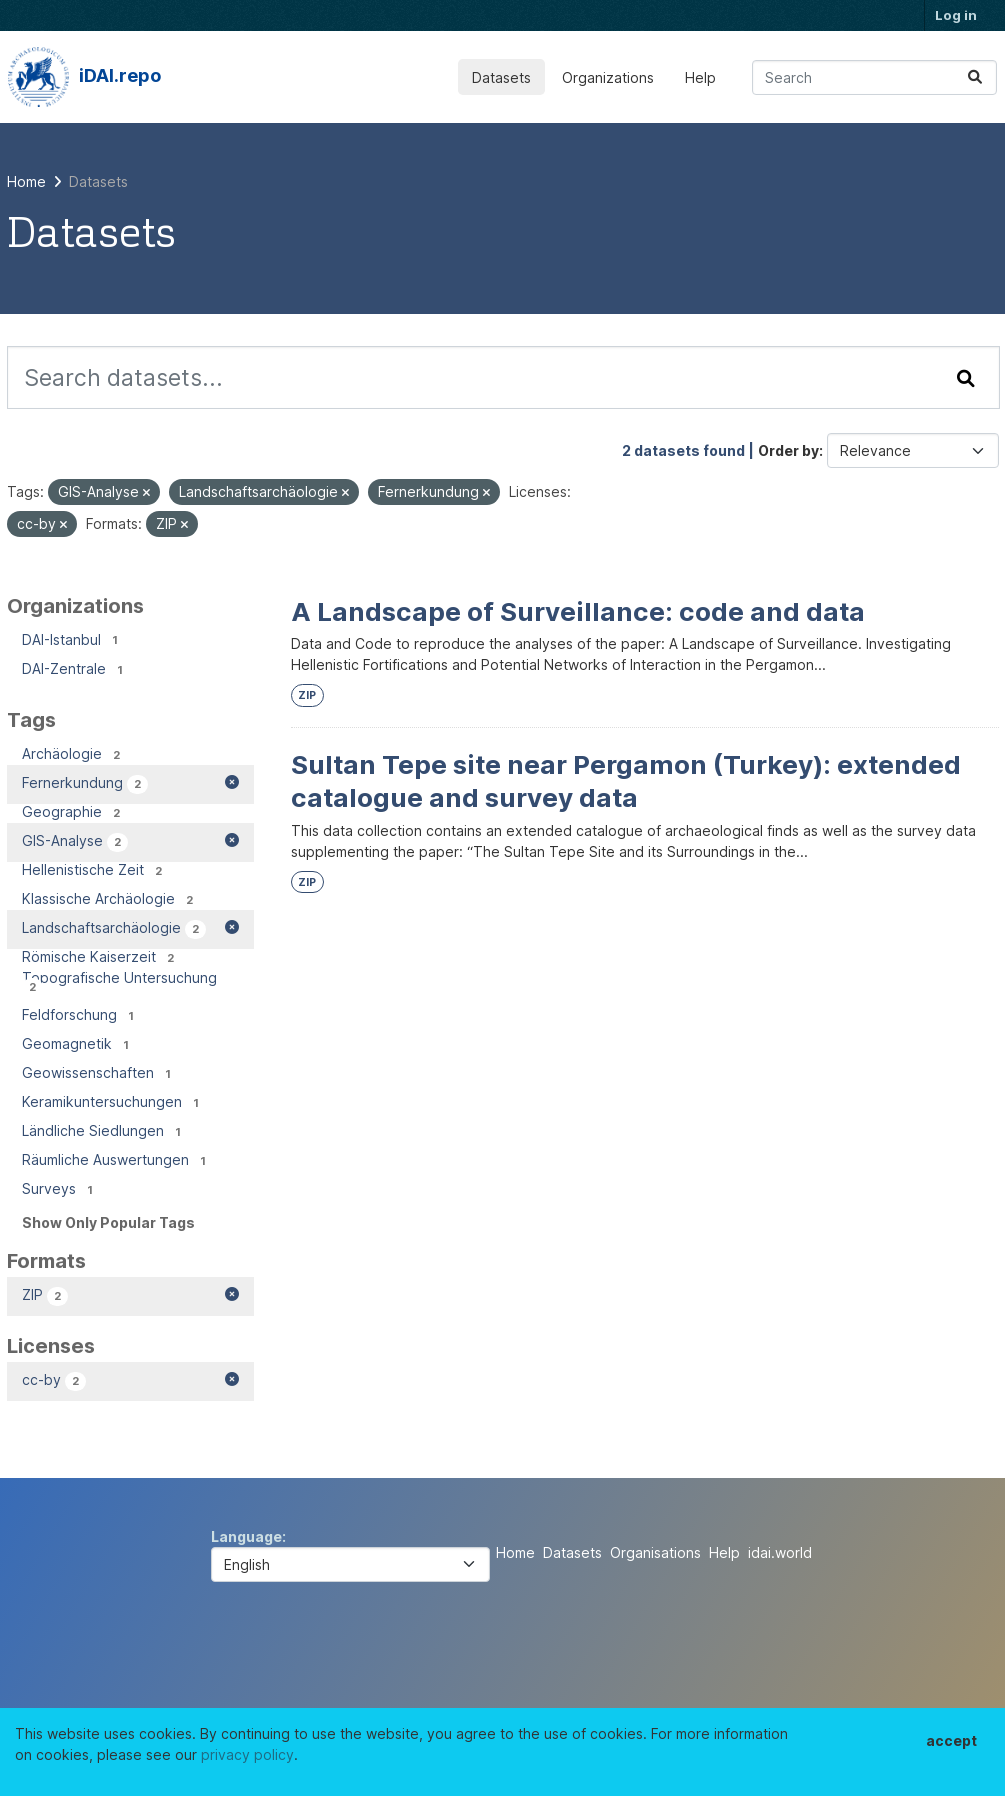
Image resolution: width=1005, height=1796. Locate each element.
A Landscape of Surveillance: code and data (578, 611)
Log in (956, 15)
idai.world (780, 1552)
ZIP (307, 695)
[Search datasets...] (874, 77)
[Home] (26, 181)
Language (246, 1536)
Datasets (501, 77)
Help (700, 77)
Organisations (655, 1552)
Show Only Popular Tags (108, 1222)
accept (951, 1740)
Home (515, 1552)
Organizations (608, 77)
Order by (788, 450)
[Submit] (975, 77)
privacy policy (247, 1754)
